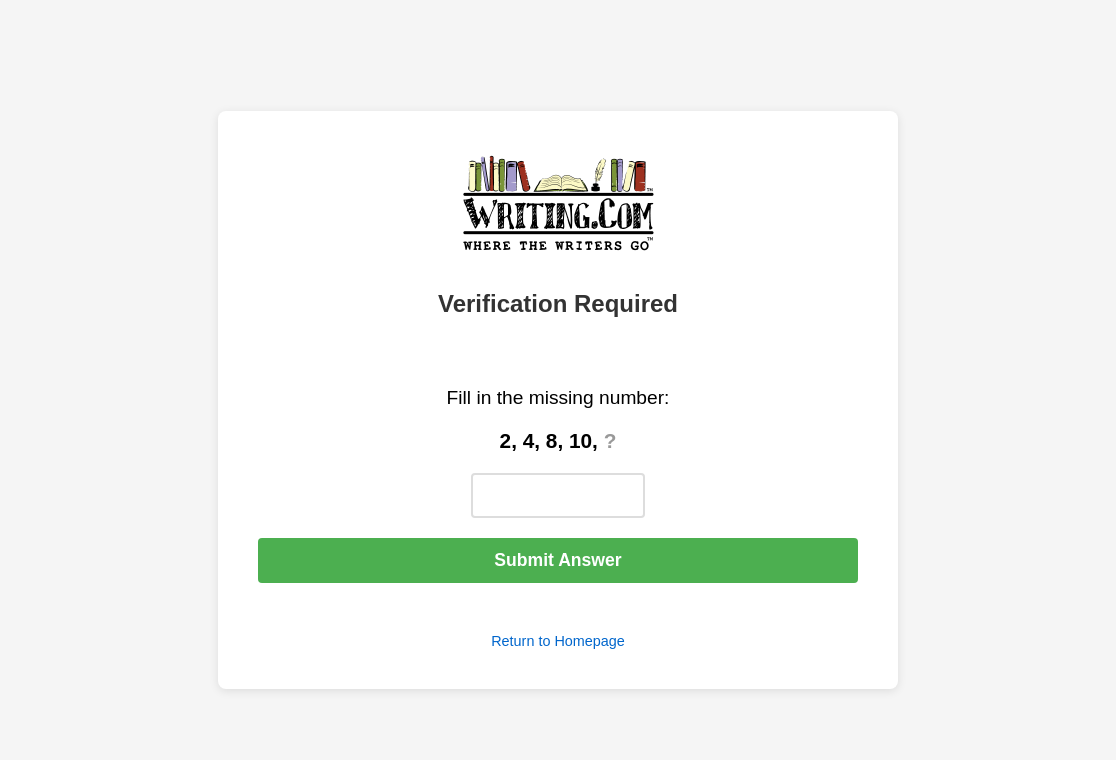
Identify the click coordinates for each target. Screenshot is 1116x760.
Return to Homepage (558, 641)
